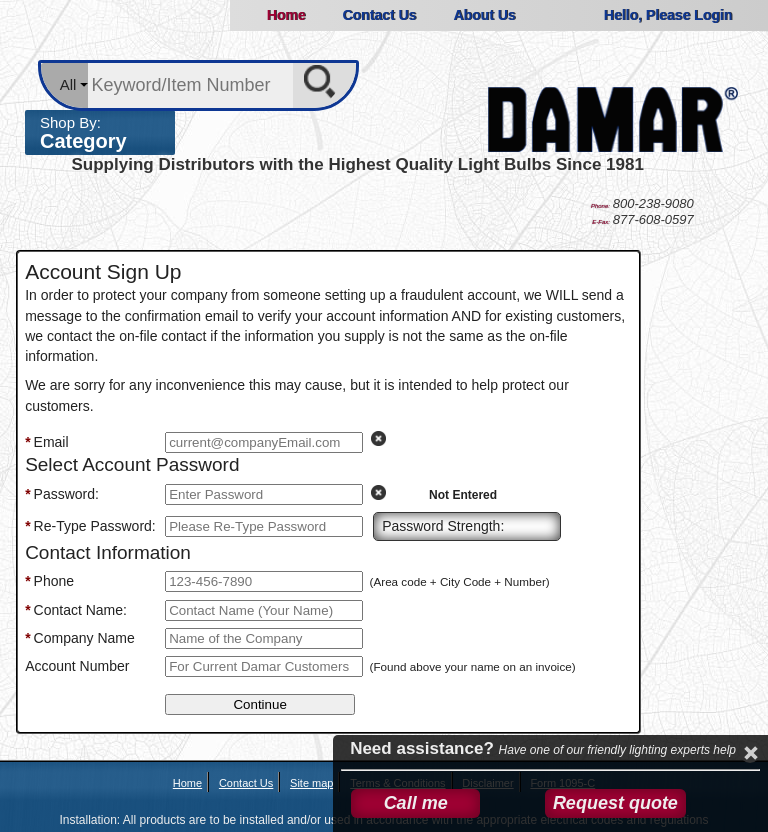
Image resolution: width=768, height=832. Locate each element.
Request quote (615, 803)
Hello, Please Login (668, 15)
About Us (484, 15)
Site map (311, 783)
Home (286, 15)
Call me (416, 803)
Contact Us (379, 15)
